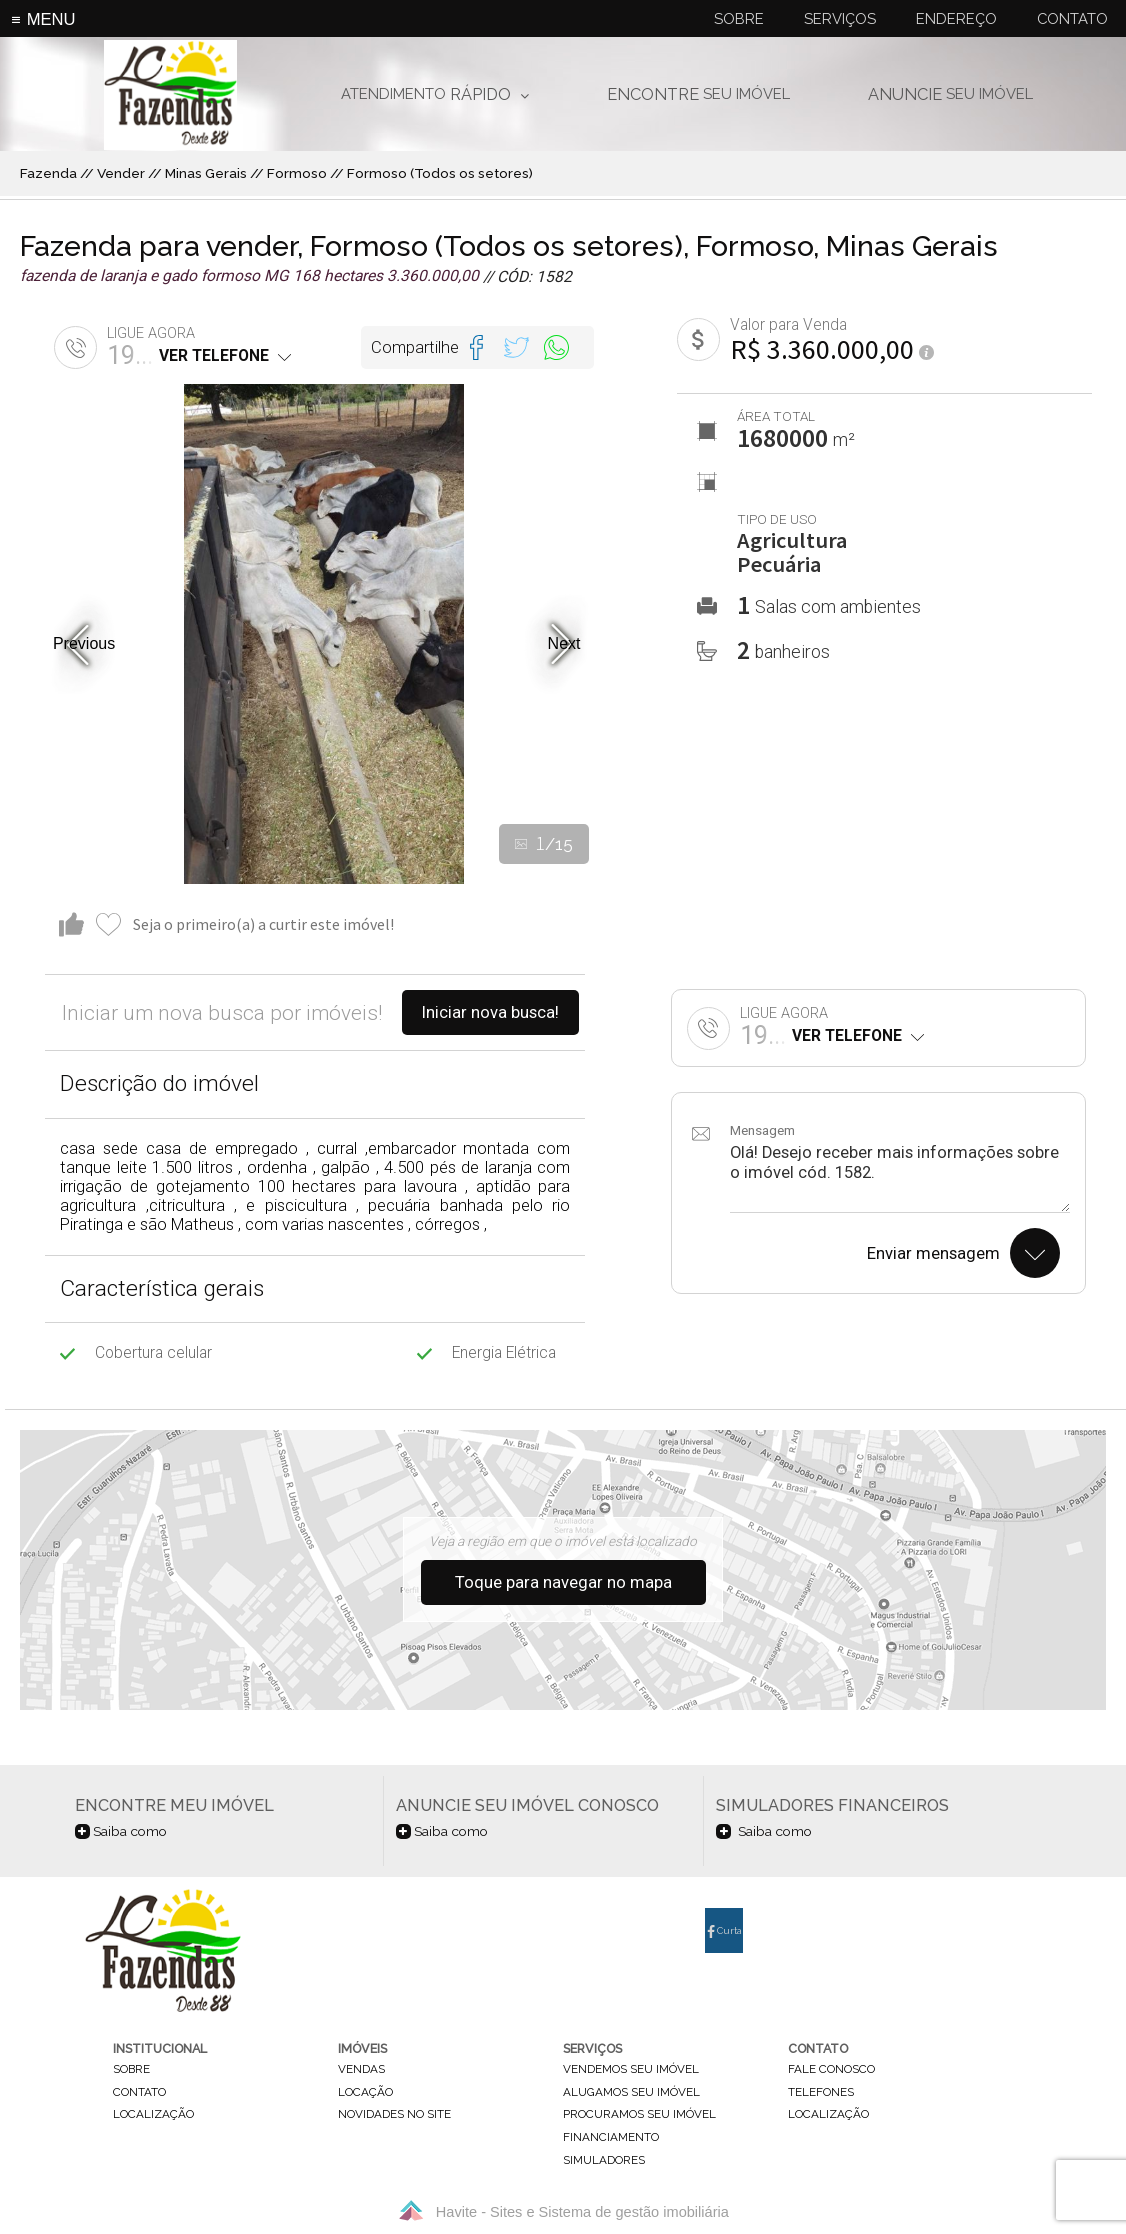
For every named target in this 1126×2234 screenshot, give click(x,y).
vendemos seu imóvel (631, 2070)
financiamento (611, 2137)
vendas (361, 2070)
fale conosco (831, 2070)
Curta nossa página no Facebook (724, 1939)
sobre (131, 2070)
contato (139, 2092)
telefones (821, 2092)
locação (365, 2092)
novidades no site (394, 2115)
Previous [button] (84, 643)
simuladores (604, 2160)
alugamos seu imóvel (631, 2092)
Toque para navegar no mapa (563, 1582)
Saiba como (121, 1831)
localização (153, 2115)
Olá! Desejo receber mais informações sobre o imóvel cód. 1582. (900, 1178)
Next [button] (564, 643)
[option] (324, 634)
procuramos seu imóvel (639, 2115)
